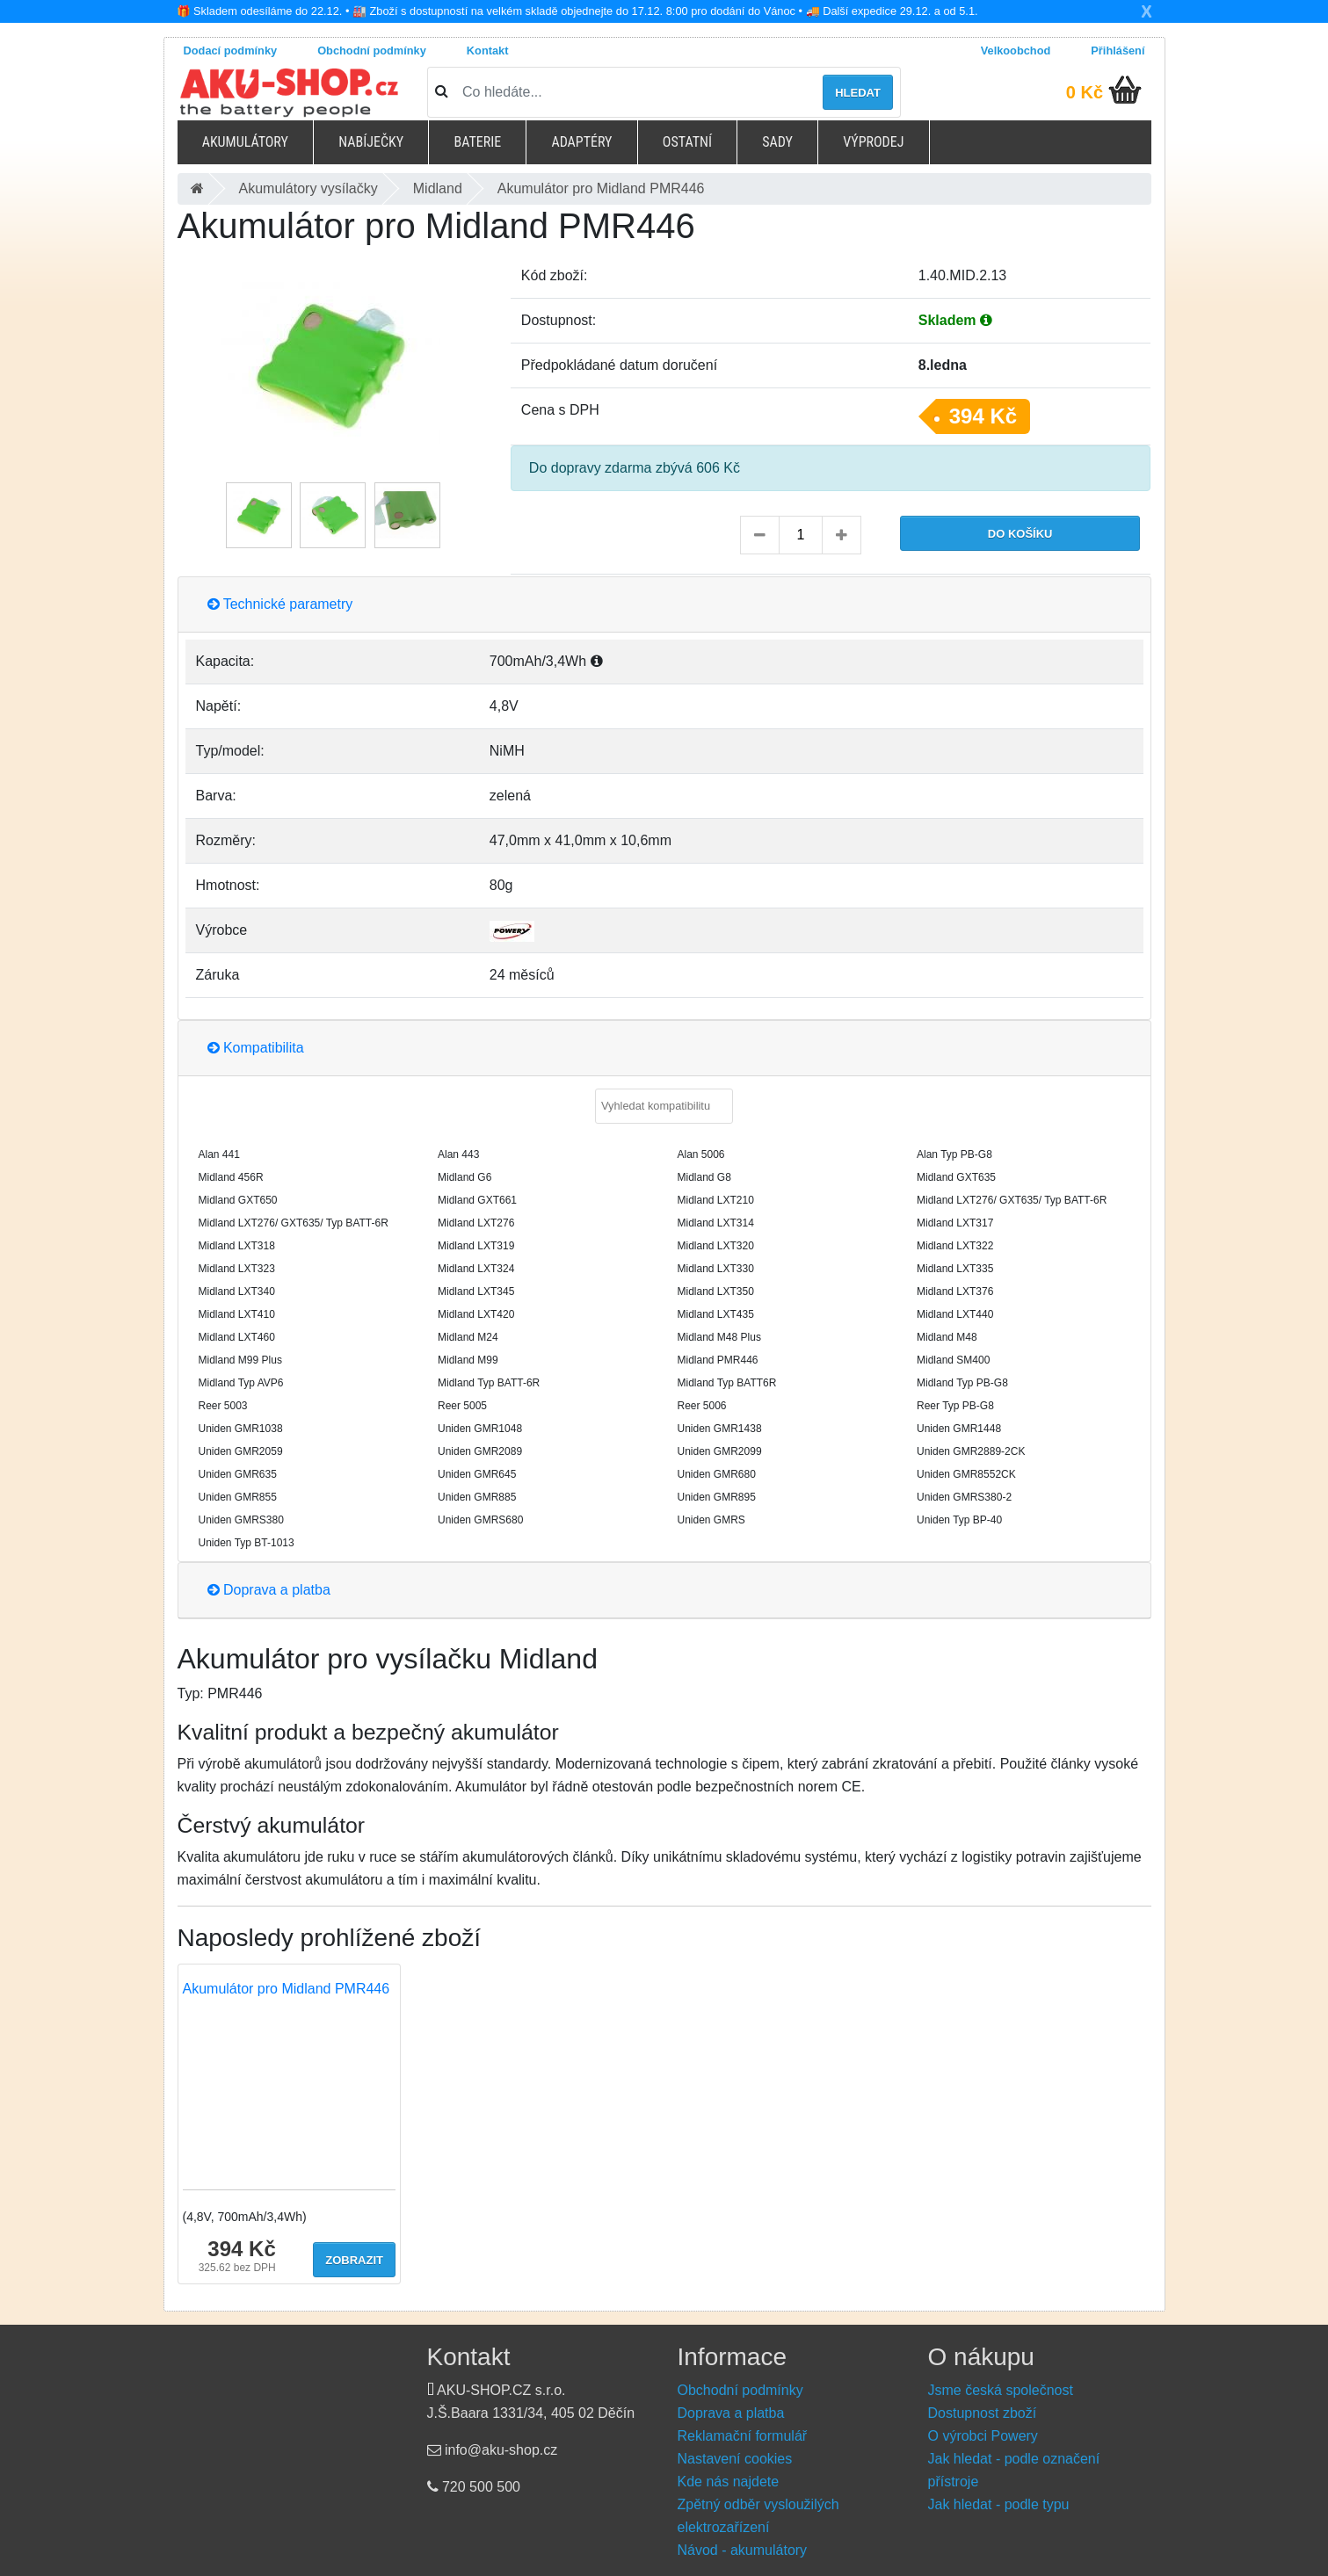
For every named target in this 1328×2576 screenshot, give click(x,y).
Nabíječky (370, 142)
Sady (777, 142)
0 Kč (1084, 92)
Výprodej (873, 142)
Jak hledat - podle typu (999, 2504)
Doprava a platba (268, 1589)
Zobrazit (354, 2260)
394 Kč (983, 416)
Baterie (477, 142)
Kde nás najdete (729, 2481)
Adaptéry (581, 142)
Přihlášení (1117, 50)
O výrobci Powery (983, 2435)
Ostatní (687, 142)
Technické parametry (280, 604)
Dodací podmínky (231, 50)
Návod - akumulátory (743, 2550)
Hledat (858, 92)
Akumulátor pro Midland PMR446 (286, 1988)
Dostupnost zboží (982, 2413)
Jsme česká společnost (1000, 2390)
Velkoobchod (1016, 50)
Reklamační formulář (743, 2435)
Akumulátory (245, 142)
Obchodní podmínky (371, 50)
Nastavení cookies (735, 2458)
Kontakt (488, 50)
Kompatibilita (255, 1047)
